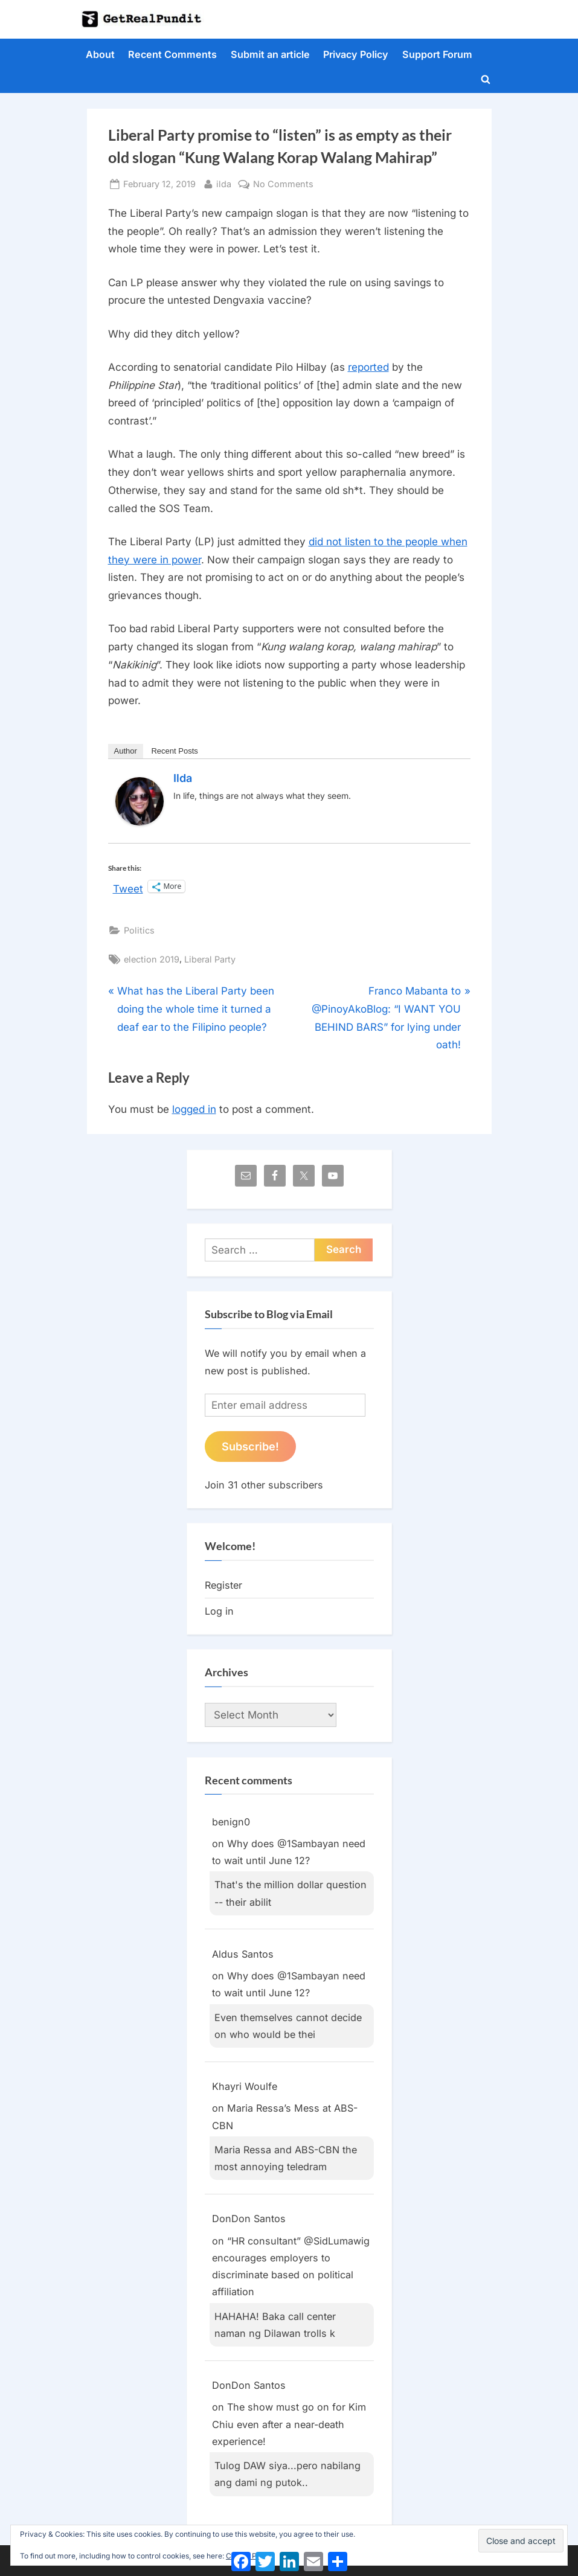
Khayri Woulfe (244, 2086)
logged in (194, 1109)
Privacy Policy (355, 54)
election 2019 (151, 959)
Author (125, 750)
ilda (223, 182)
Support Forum (437, 54)
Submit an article (270, 54)
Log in (219, 1611)
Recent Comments (172, 54)
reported (368, 367)
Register (223, 1585)
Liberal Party (210, 959)
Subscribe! (250, 1446)
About (100, 54)
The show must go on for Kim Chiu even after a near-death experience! (289, 2424)
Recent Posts (174, 750)
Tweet (128, 887)
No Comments (283, 183)
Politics (139, 930)
